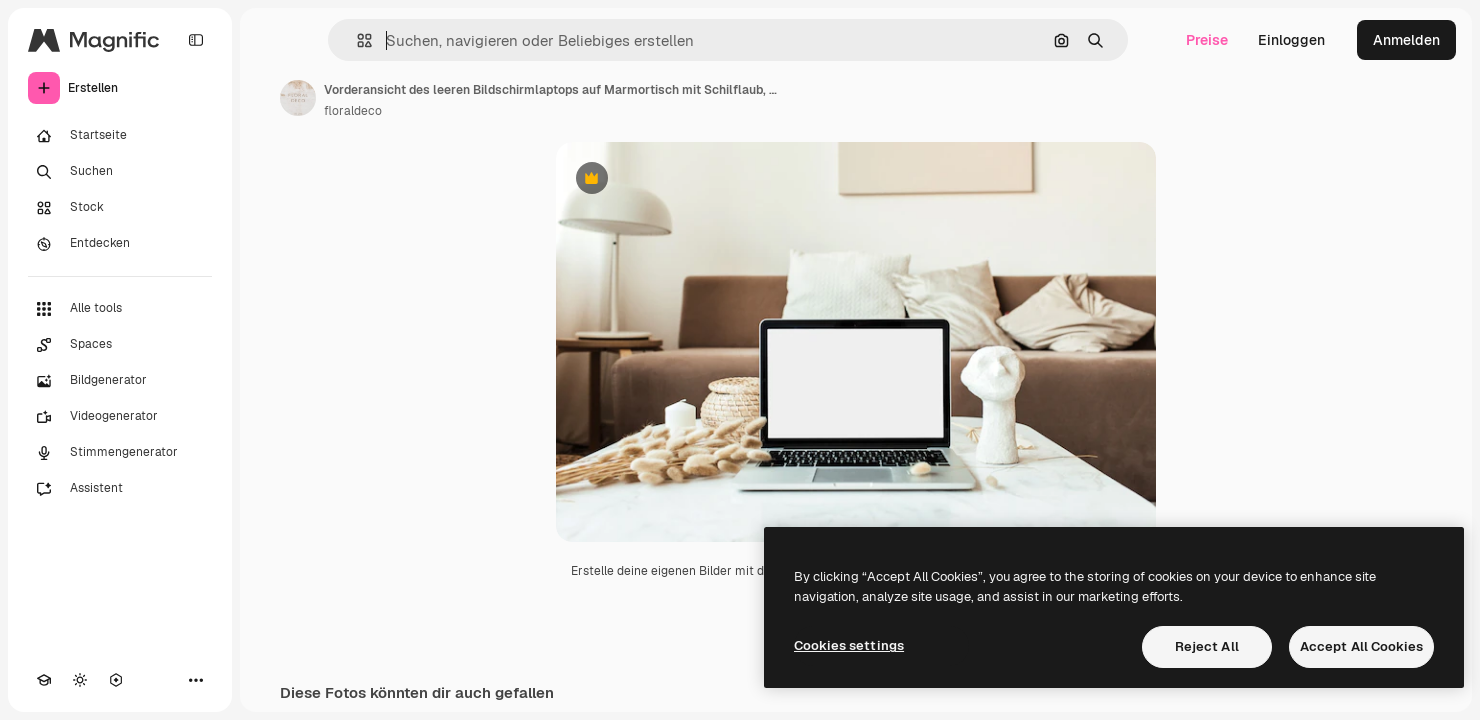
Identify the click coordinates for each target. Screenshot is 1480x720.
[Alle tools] (120, 309)
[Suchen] (120, 172)
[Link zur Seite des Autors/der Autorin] (298, 98)
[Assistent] (120, 489)
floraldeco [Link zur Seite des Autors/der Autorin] (353, 111)
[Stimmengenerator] (120, 453)
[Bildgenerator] (120, 381)
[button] (356, 40)
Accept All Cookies (1361, 646)
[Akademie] (44, 680)
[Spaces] (120, 345)
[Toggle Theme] (80, 680)
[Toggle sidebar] (196, 40)
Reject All (1207, 646)
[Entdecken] (120, 244)
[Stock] (120, 208)
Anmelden (1406, 40)
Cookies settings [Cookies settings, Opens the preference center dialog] (849, 645)
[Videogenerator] (120, 417)
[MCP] (116, 680)
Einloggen (1291, 40)
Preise (1207, 40)
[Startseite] (120, 136)
